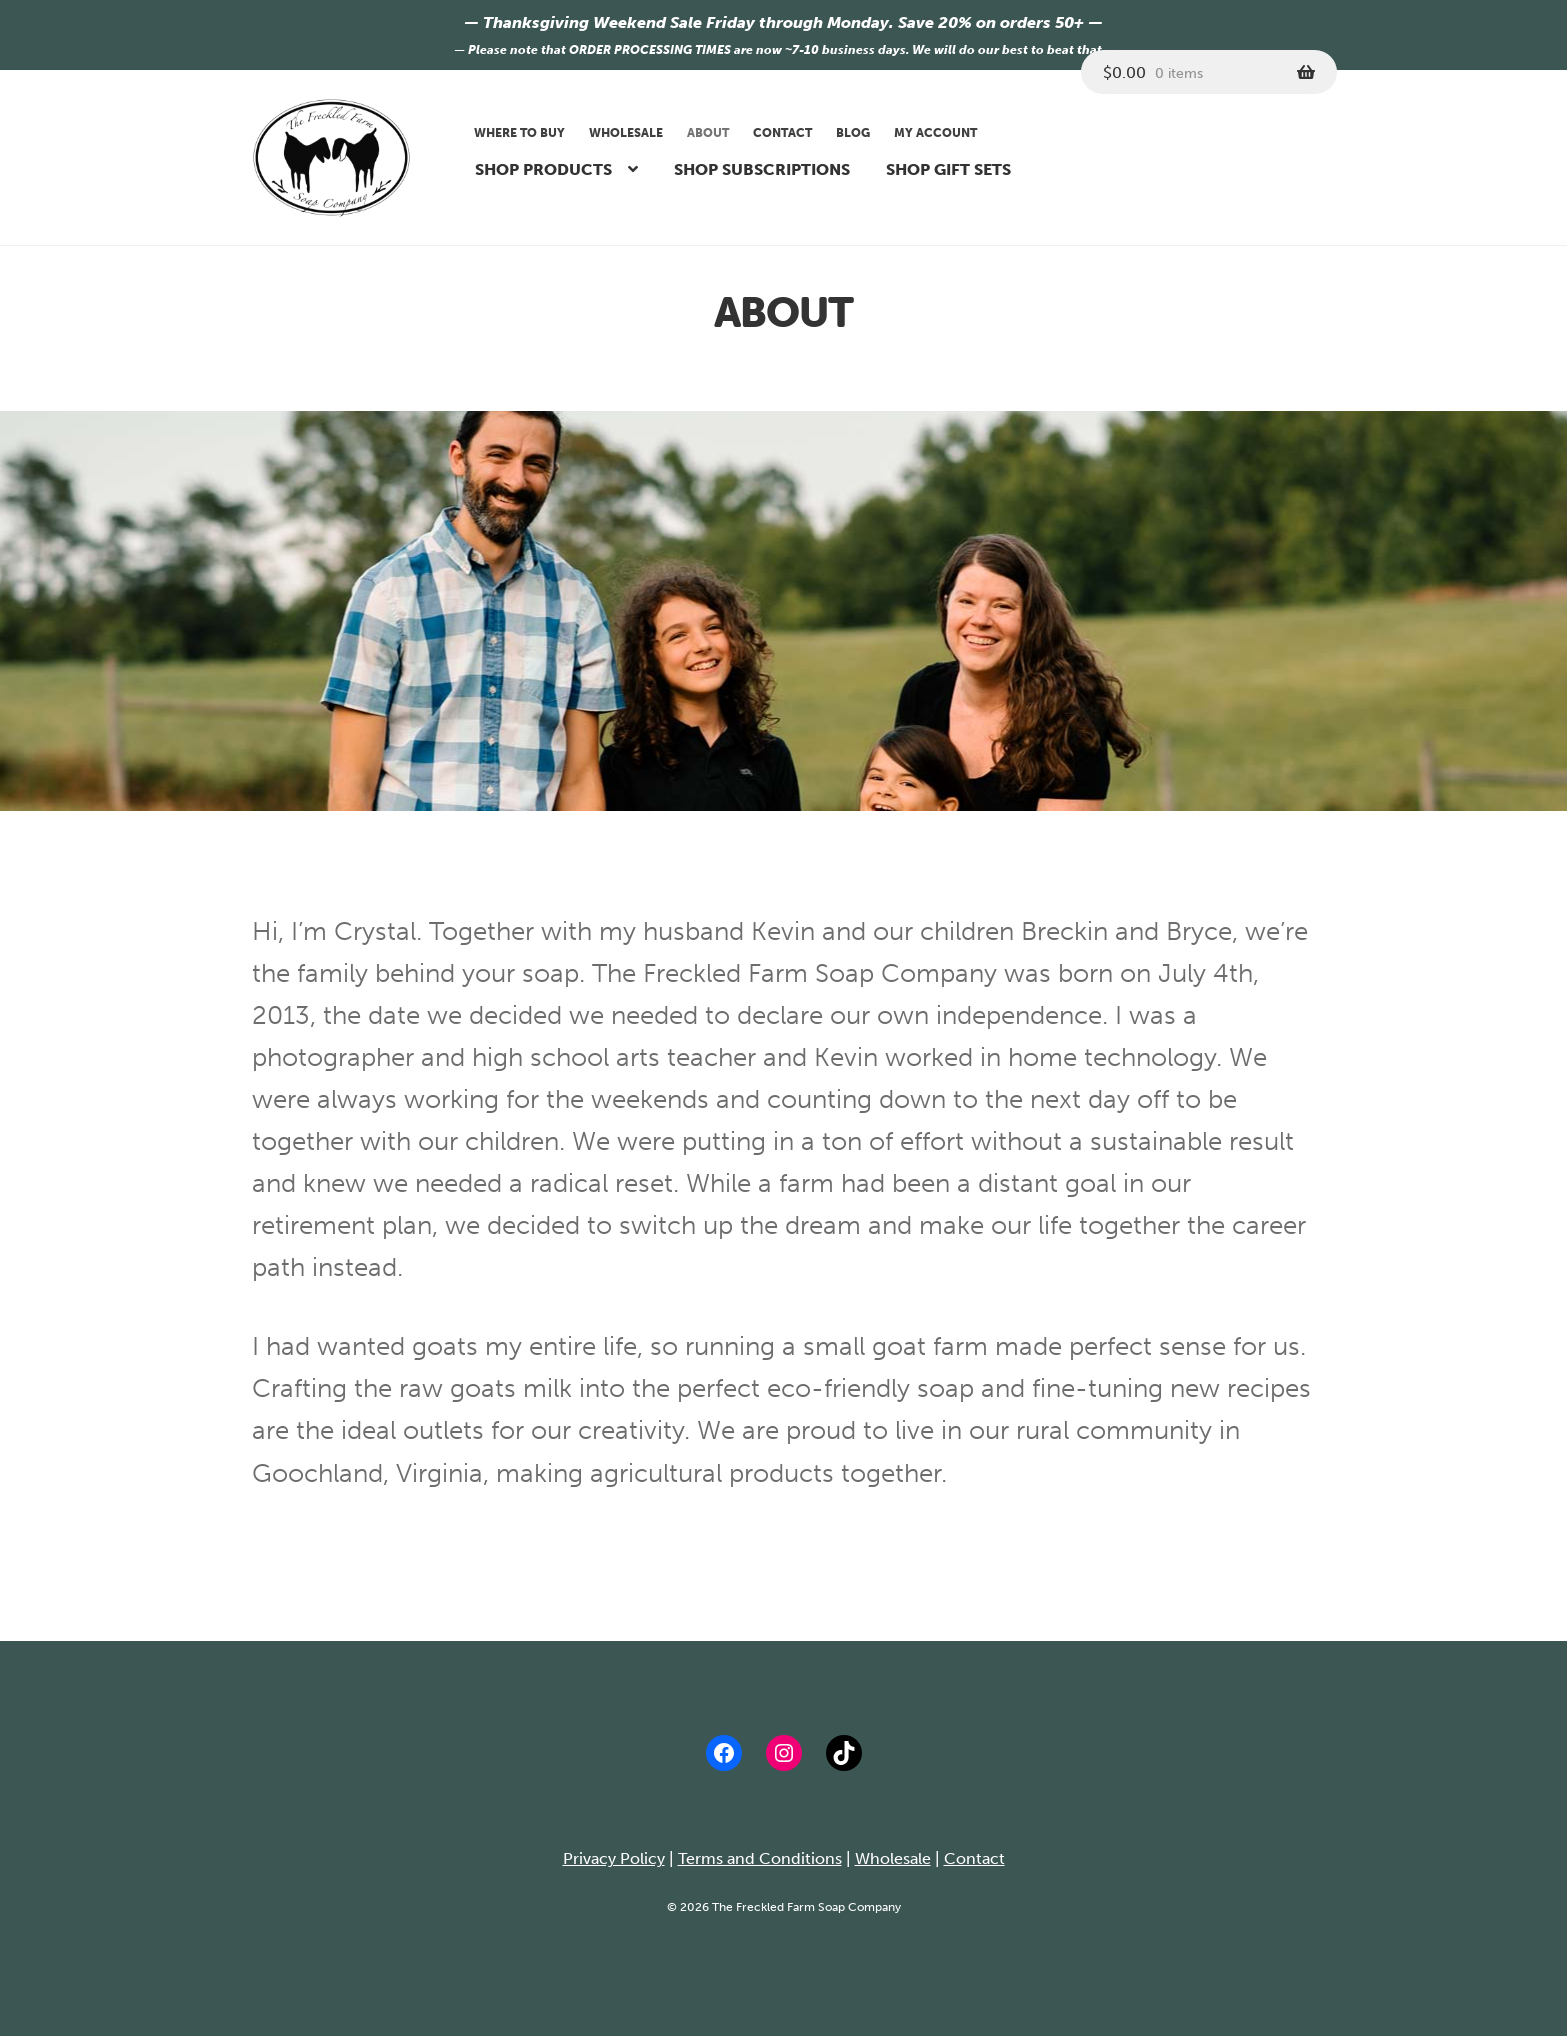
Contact (782, 133)
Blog (853, 133)
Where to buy (519, 133)
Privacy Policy (614, 1858)
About (708, 133)
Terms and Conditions (760, 1858)
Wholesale (626, 133)
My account (935, 133)
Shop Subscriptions (762, 169)
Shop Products (543, 169)
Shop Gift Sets (948, 169)
